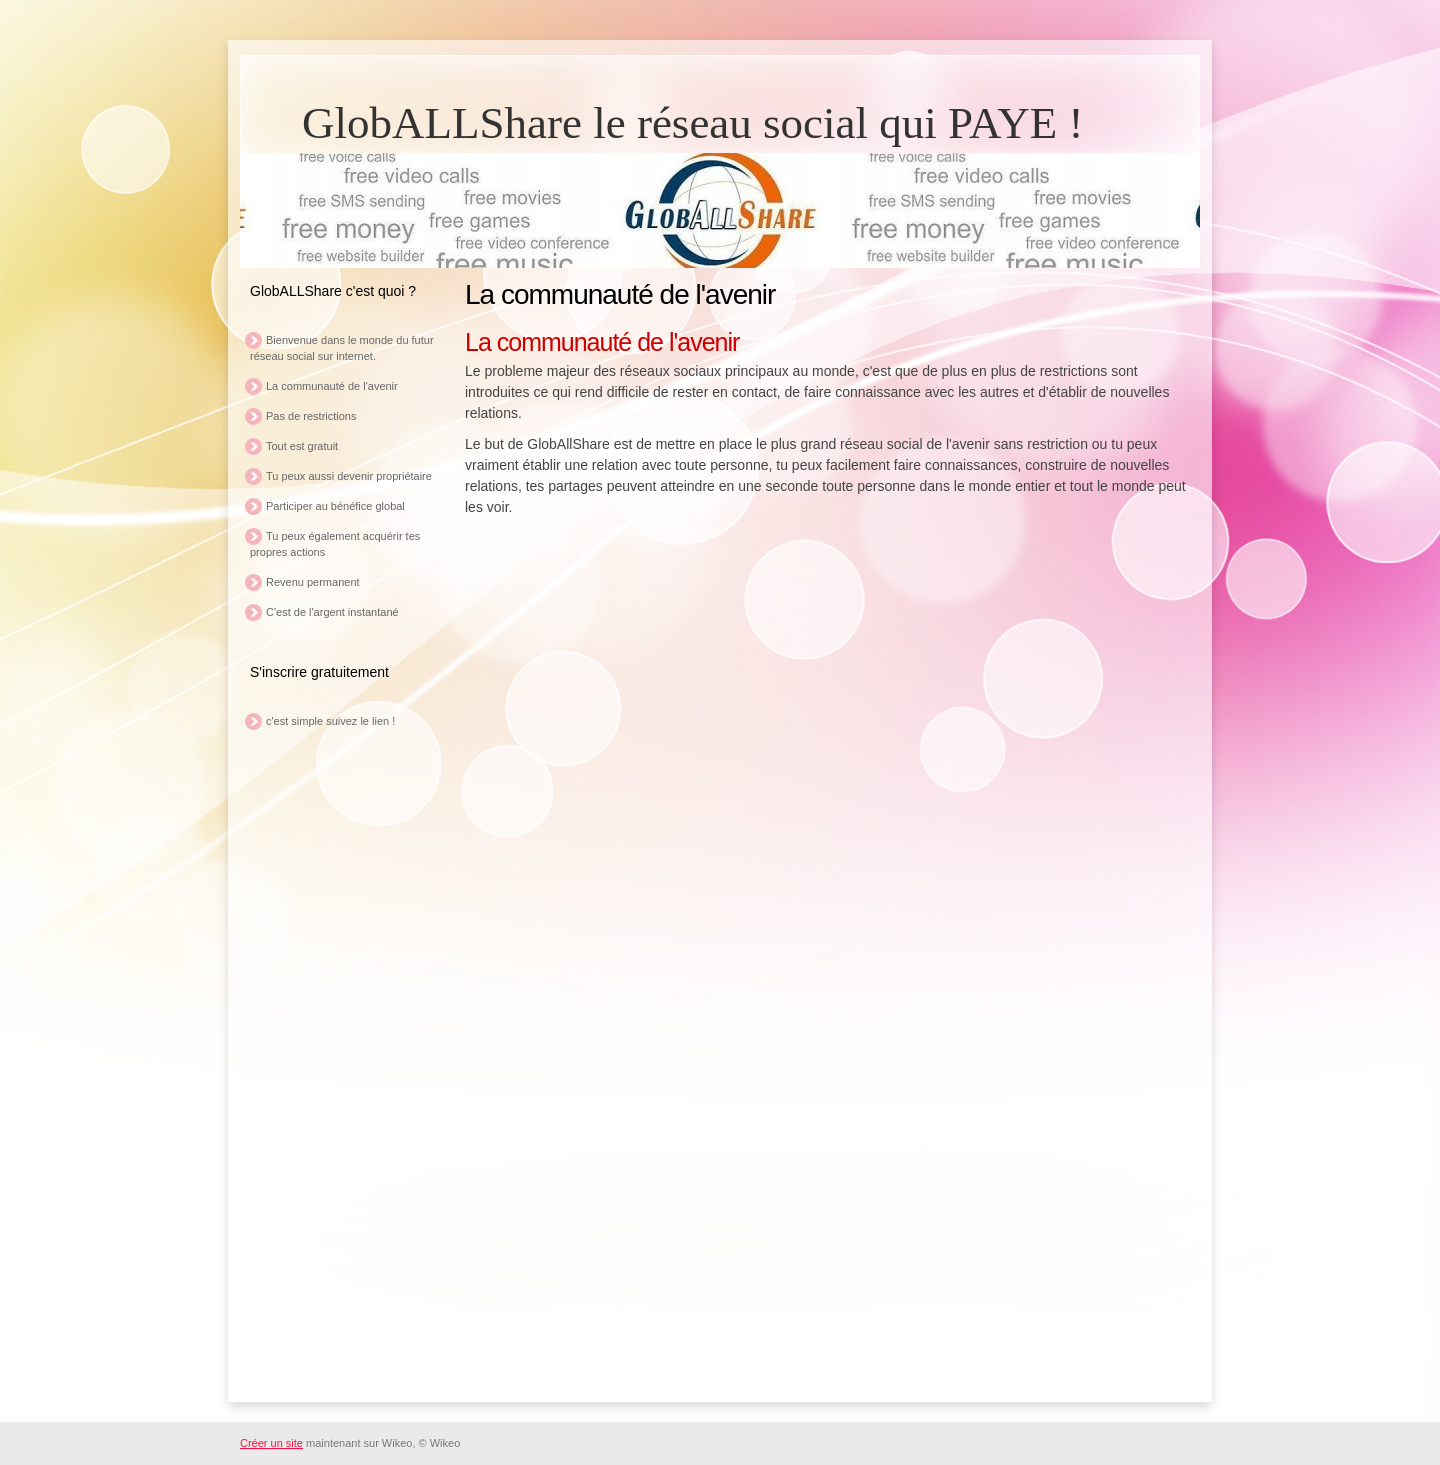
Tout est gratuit (302, 446)
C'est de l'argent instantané (332, 612)
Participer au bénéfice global (335, 506)
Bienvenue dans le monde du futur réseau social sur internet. (342, 348)
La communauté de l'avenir (332, 386)
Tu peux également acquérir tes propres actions (335, 544)
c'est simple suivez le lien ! (330, 721)
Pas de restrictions (311, 416)
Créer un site (271, 1443)
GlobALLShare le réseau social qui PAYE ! (693, 123)
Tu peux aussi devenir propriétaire (349, 476)
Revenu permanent (313, 582)
